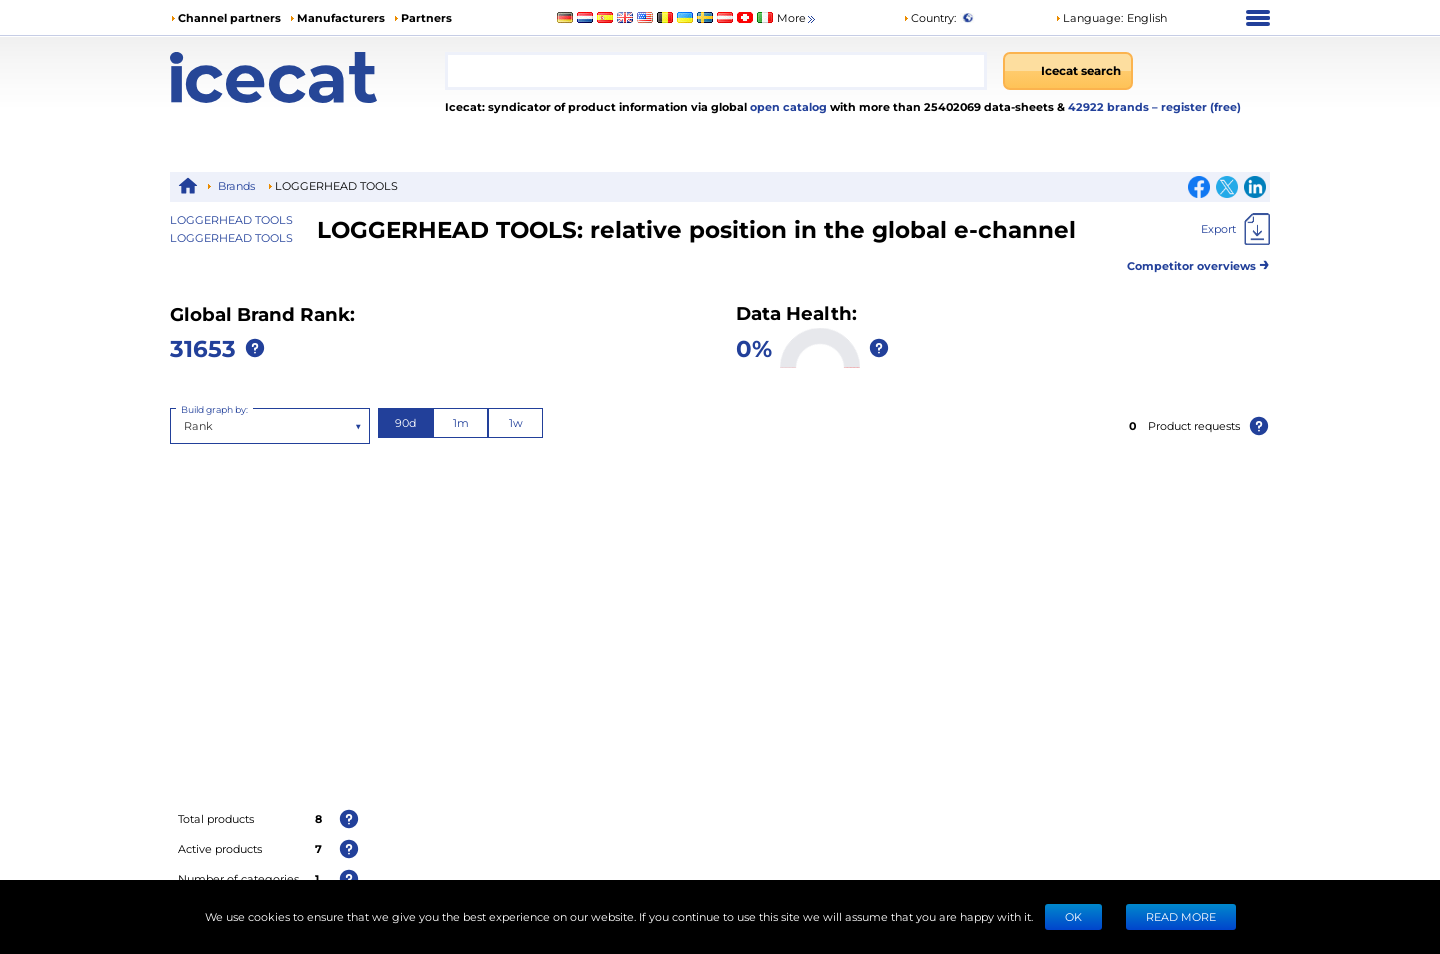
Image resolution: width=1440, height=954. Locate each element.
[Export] (1235, 229)
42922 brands (1110, 106)
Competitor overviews (1198, 262)
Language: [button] (1089, 17)
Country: (929, 17)
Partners (426, 17)
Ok (1073, 916)
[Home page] (307, 77)
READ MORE (1181, 916)
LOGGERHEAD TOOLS (231, 237)
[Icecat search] (1068, 71)
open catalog (787, 106)
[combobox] (716, 71)
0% (754, 347)
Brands (236, 185)
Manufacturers (341, 17)
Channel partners (229, 17)
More (797, 18)
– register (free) (1196, 106)
